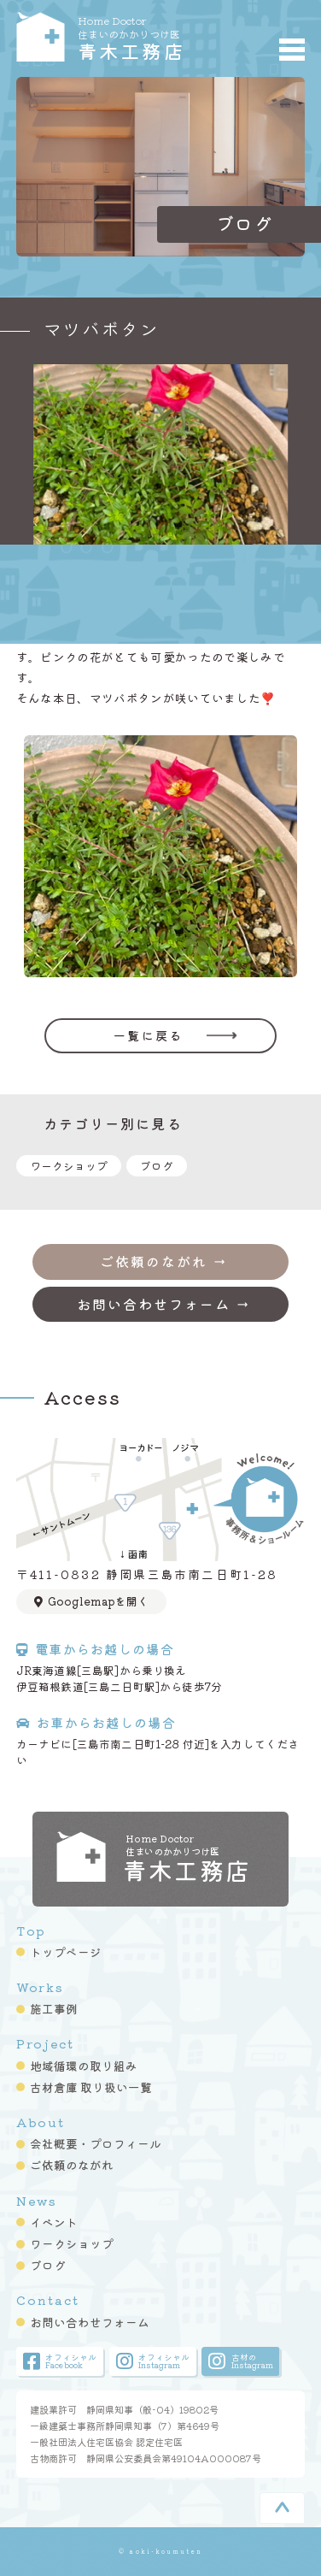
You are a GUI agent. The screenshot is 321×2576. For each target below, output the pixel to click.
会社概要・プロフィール (95, 2143)
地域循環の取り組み (83, 2065)
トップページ (66, 1951)
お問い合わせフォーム (89, 2322)
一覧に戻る (148, 1035)
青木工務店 (143, 37)
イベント (54, 2222)
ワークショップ (69, 1166)
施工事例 (54, 2008)
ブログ (156, 1166)
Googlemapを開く (91, 1601)
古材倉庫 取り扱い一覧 (91, 2087)
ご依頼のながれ (72, 2164)
